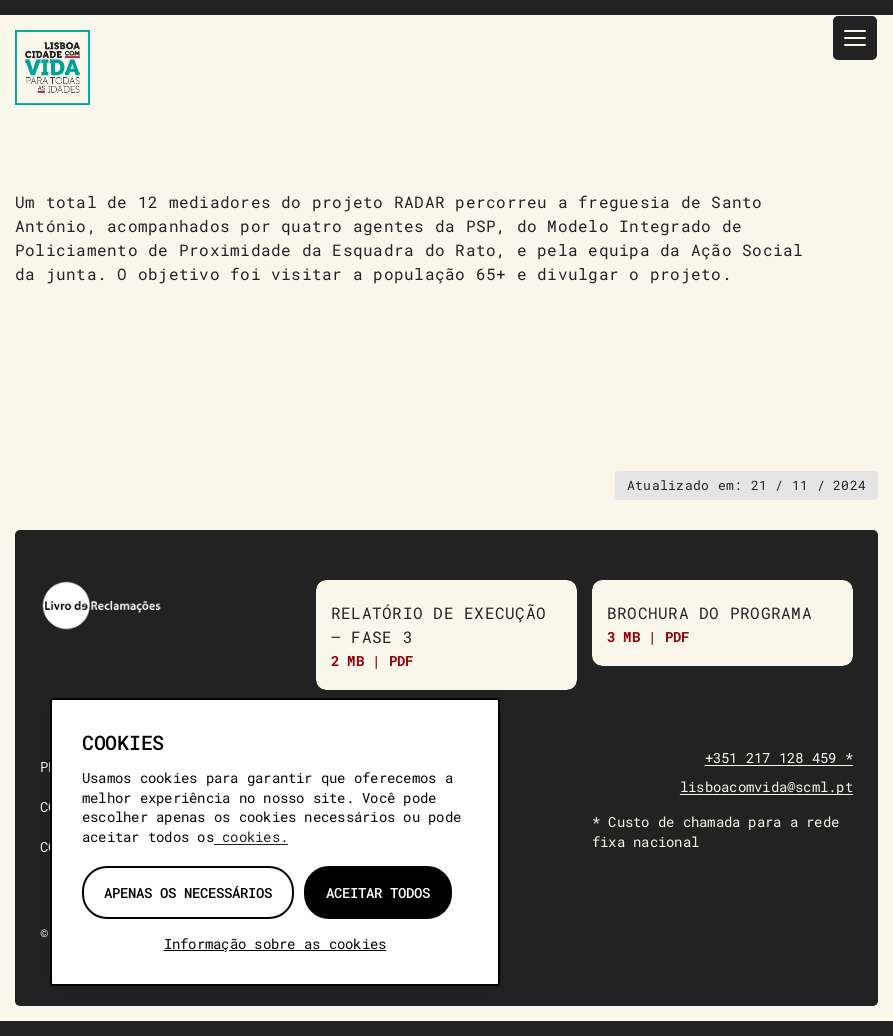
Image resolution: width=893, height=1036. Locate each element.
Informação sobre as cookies (275, 943)
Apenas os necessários (188, 892)
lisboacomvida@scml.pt (766, 786)
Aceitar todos (378, 892)
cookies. (251, 836)
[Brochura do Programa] (722, 623)
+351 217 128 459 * (779, 757)
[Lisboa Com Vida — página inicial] (52, 67)
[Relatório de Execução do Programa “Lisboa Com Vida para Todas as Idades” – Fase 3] (446, 635)
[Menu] (855, 38)
